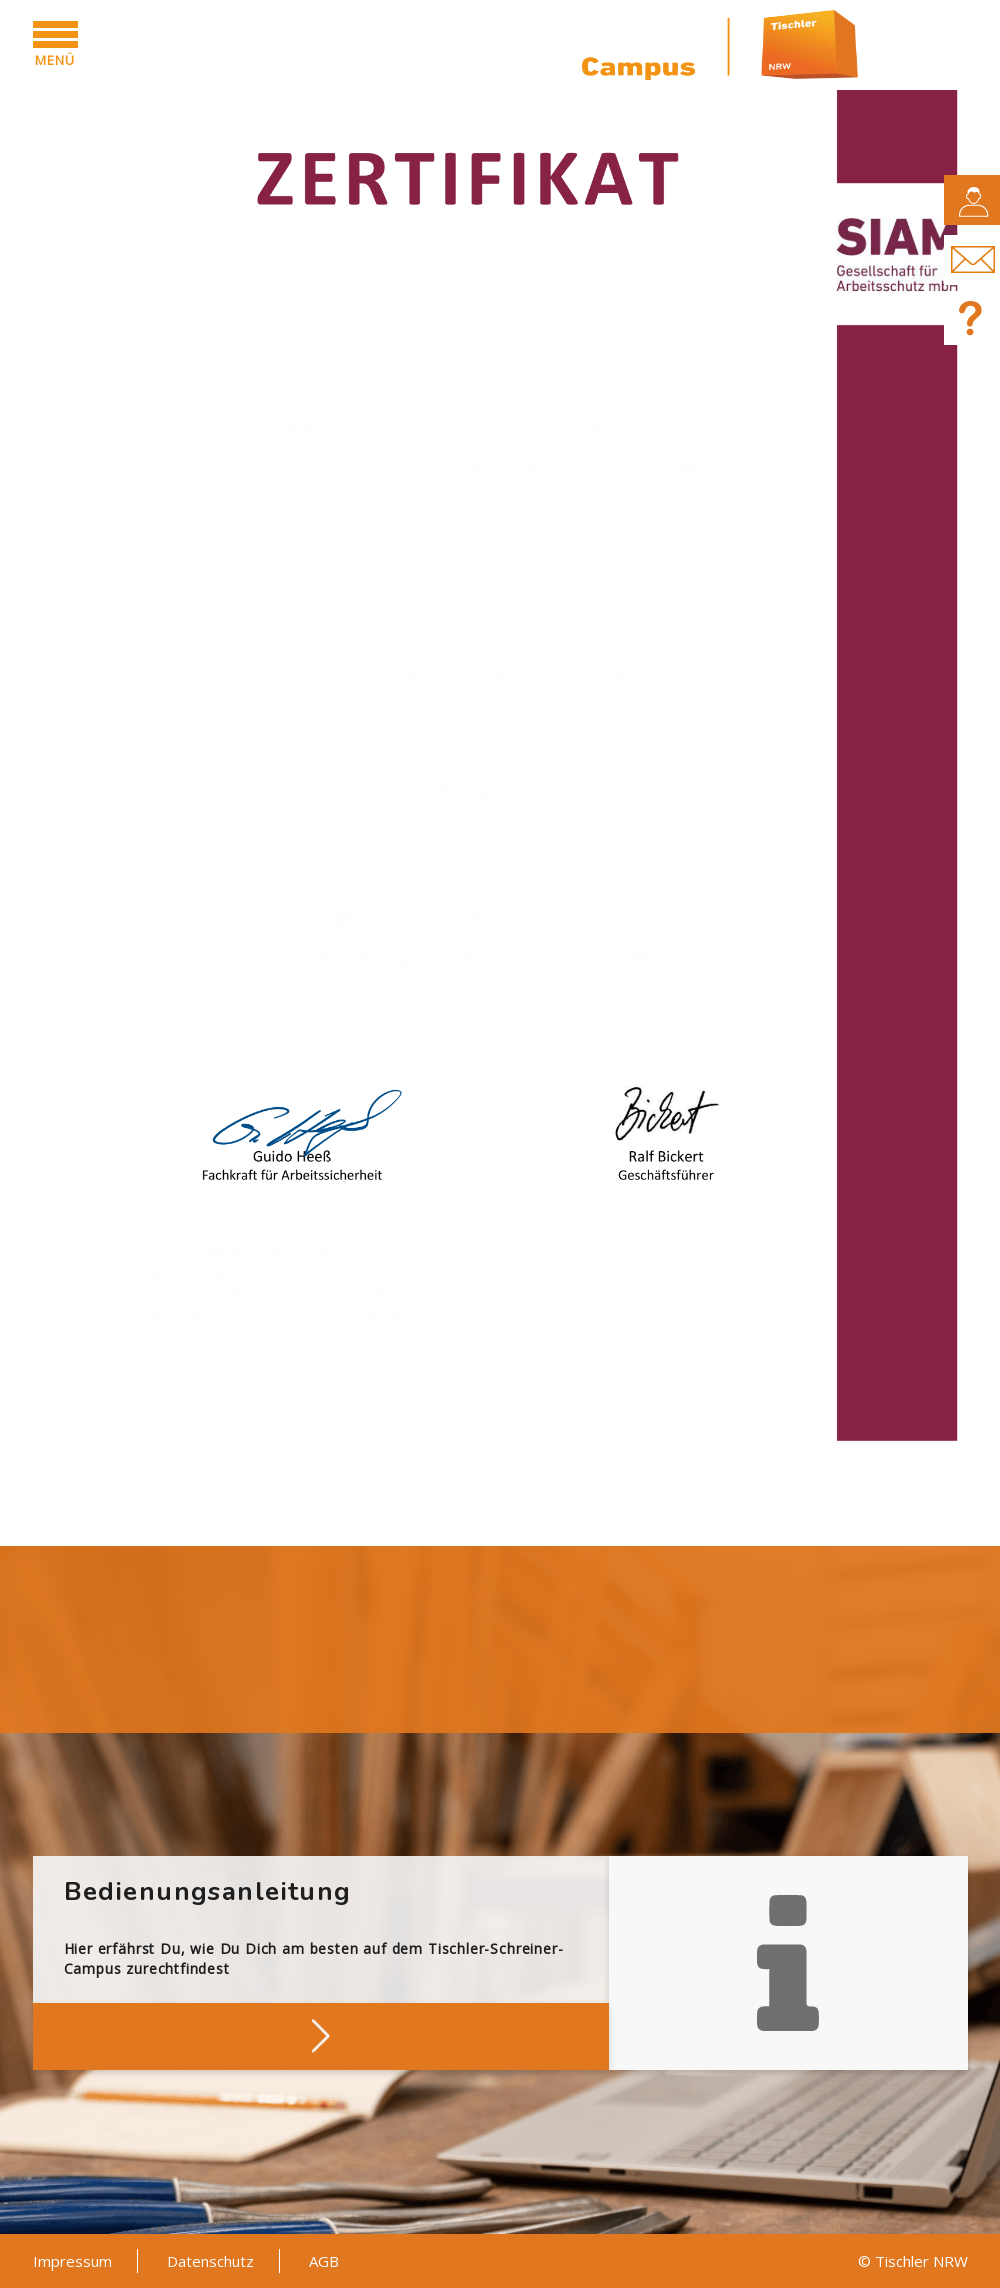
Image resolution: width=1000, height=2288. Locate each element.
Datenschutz (210, 2261)
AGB (324, 2261)
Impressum (72, 2261)
